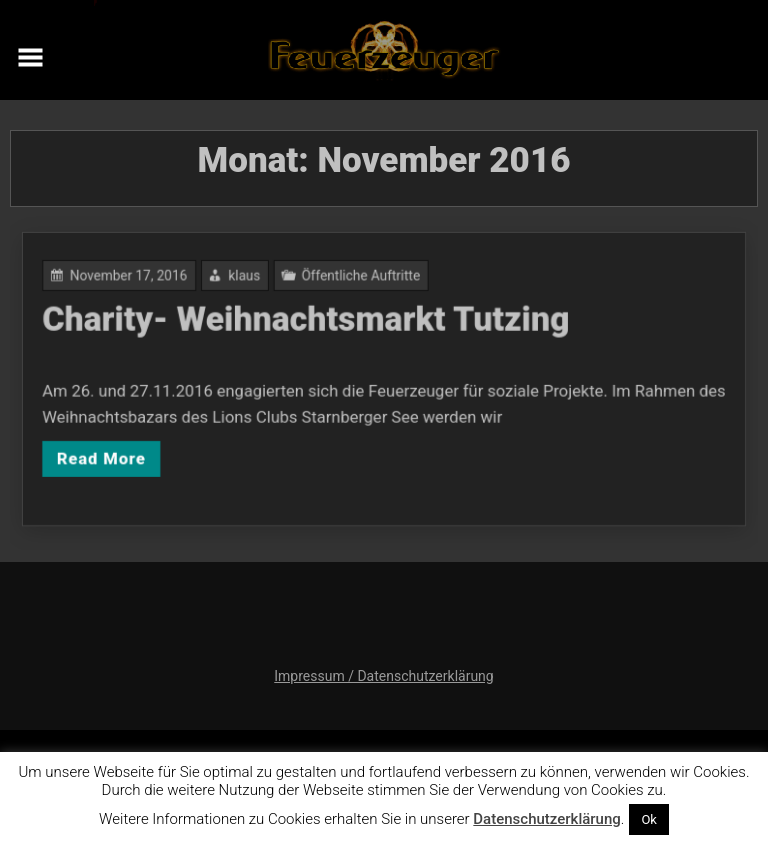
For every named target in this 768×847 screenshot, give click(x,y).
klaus (250, 280)
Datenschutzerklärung (546, 819)
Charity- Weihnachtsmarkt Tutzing (309, 322)
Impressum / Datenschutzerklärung (383, 676)
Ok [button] (649, 819)
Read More (113, 455)
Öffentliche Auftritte (362, 280)
